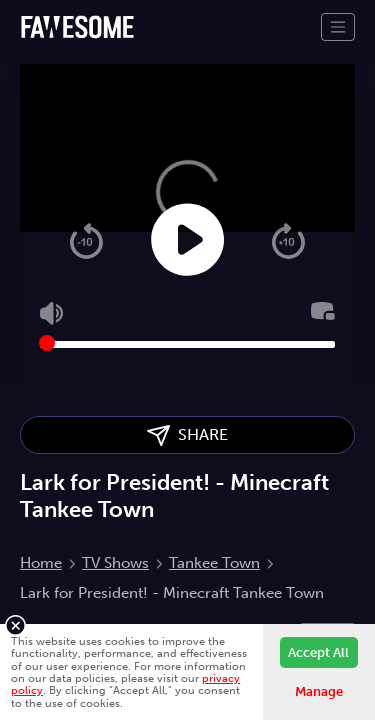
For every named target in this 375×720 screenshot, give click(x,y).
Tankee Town (214, 563)
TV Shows (115, 563)
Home (41, 563)
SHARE (187, 435)
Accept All (318, 652)
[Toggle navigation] (338, 27)
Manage (319, 691)
